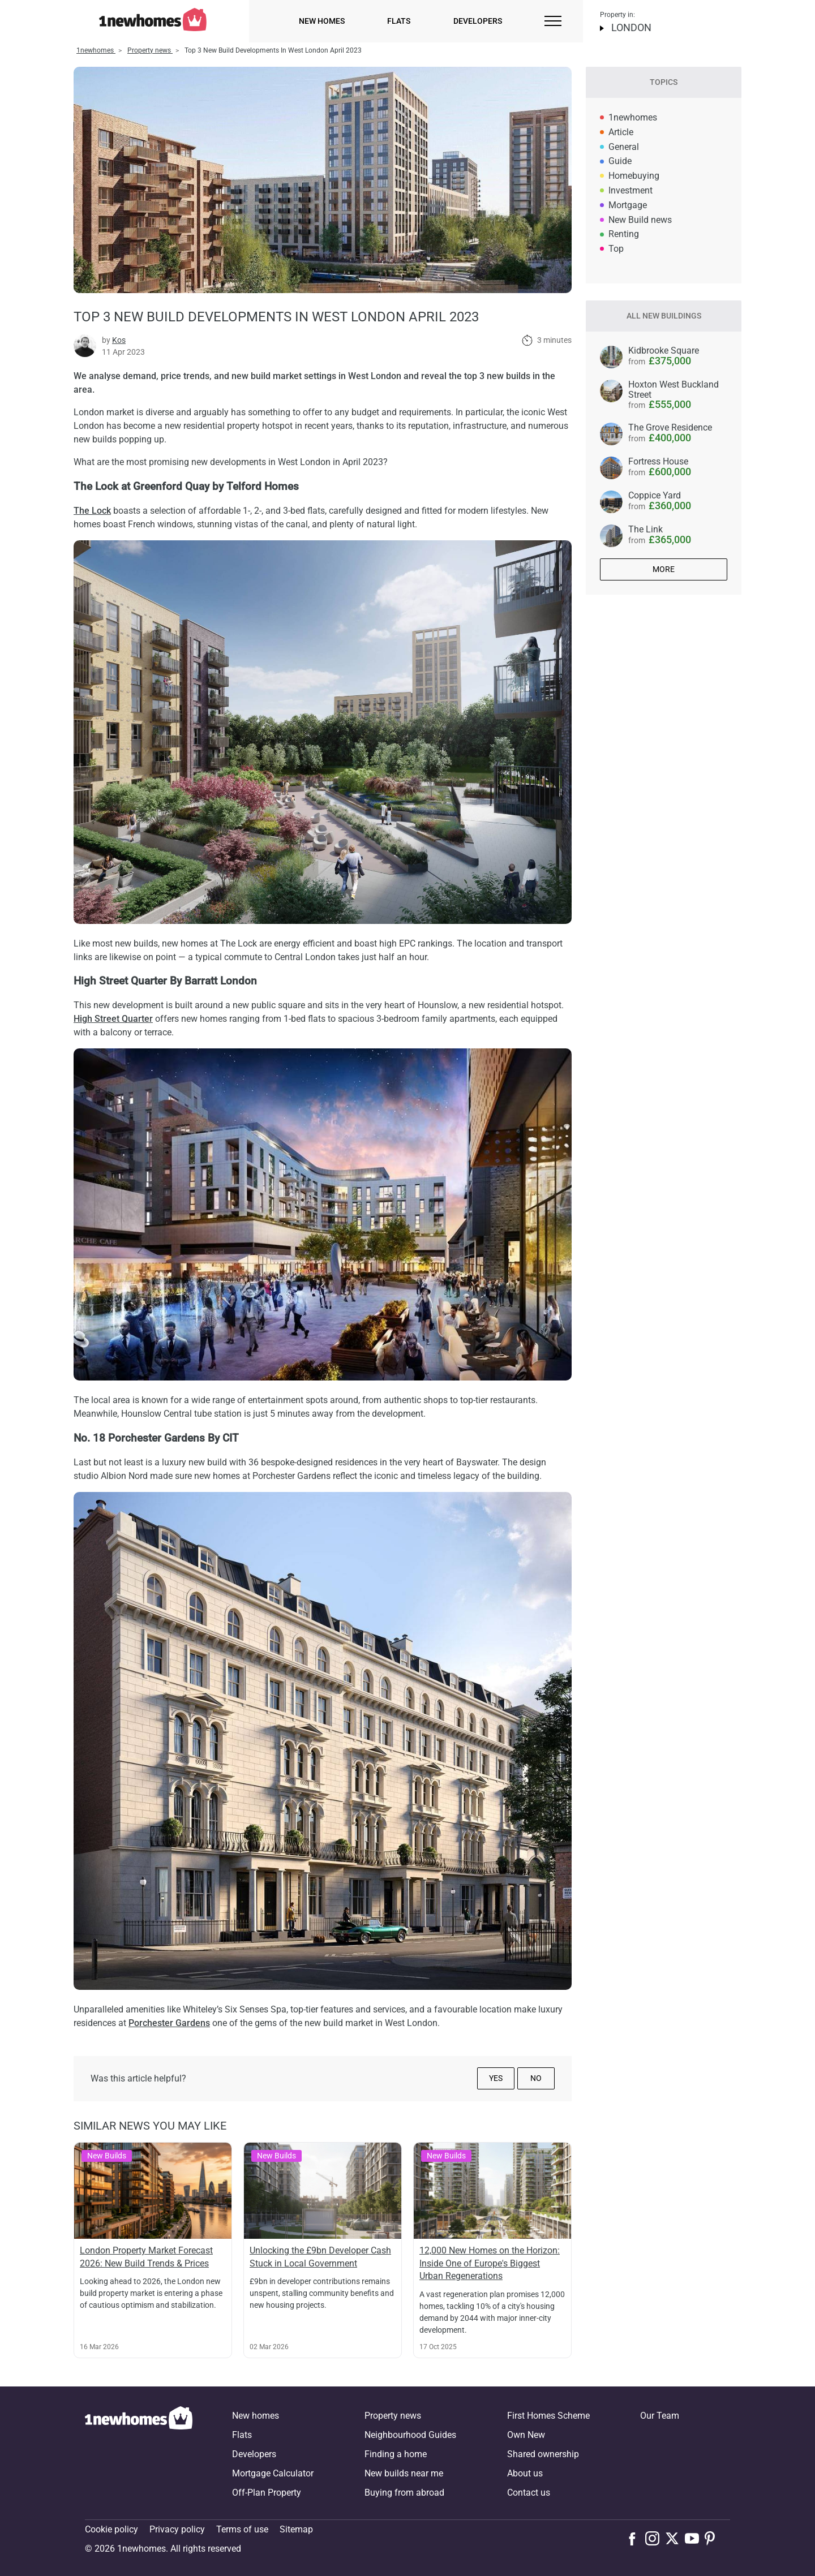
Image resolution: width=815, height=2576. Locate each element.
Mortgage (627, 205)
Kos (119, 340)
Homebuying (633, 175)
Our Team (659, 2415)
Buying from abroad (404, 2492)
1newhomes (632, 117)
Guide (620, 161)
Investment (630, 190)
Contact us (528, 2492)
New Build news (640, 219)
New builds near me (403, 2473)
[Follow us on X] (675, 2538)
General (623, 146)
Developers (477, 20)
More (664, 569)
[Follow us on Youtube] (695, 2538)
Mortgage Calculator (273, 2473)
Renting (623, 234)
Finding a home (395, 2454)
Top (616, 248)
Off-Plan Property (266, 2492)
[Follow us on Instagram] (655, 2538)
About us (525, 2473)
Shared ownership (543, 2454)
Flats (398, 20)
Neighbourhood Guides (410, 2434)
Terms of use (242, 2529)
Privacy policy (177, 2529)
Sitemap (296, 2529)
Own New (526, 2434)
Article (620, 132)
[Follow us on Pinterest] (714, 2538)
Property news (392, 2415)
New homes (322, 20)
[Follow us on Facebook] (634, 2537)
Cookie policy (111, 2529)
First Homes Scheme (548, 2415)
